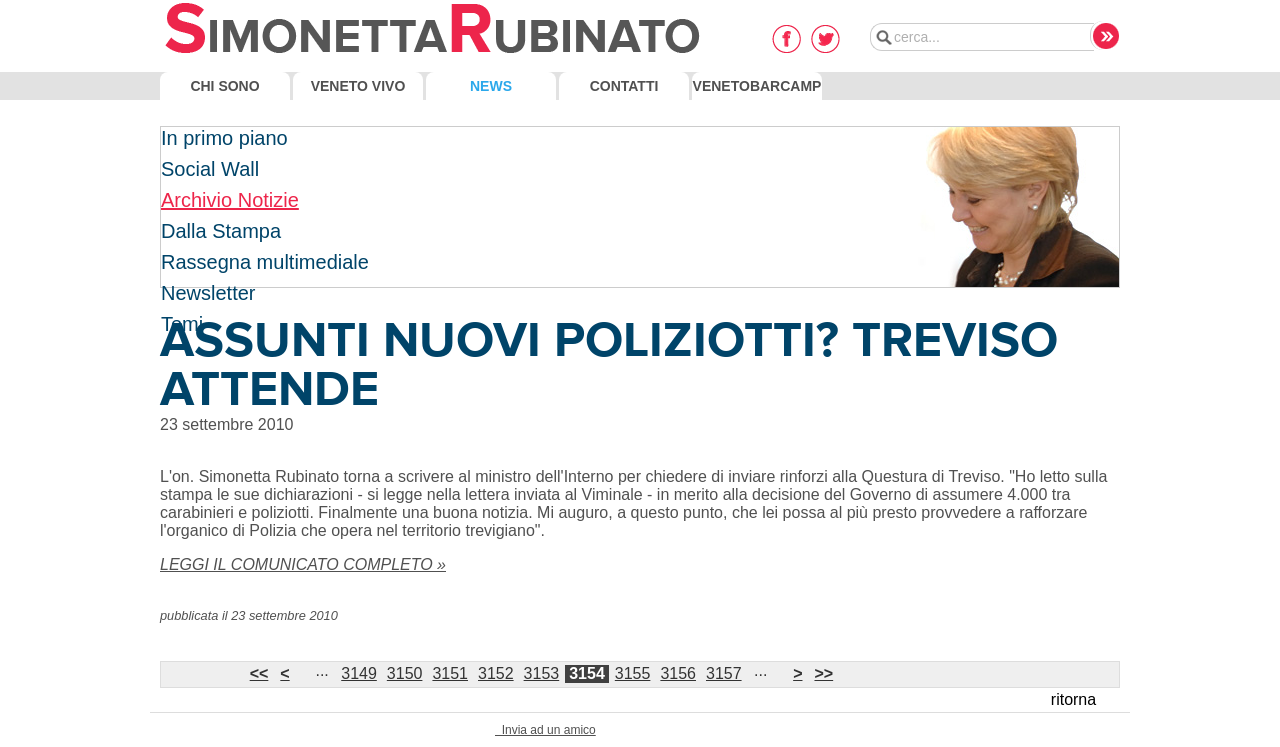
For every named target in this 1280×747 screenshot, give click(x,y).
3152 (496, 673)
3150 (405, 673)
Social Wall (210, 169)
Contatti (624, 86)
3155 (633, 673)
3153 (542, 673)
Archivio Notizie (230, 200)
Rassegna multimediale (265, 262)
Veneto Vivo (358, 86)
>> (823, 673)
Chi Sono (224, 86)
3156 (678, 673)
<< (259, 673)
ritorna (1073, 699)
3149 (359, 673)
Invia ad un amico (545, 730)
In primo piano (224, 138)
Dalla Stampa (221, 231)
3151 (450, 673)
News (491, 86)
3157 (724, 673)
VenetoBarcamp (757, 86)
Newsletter (208, 293)
